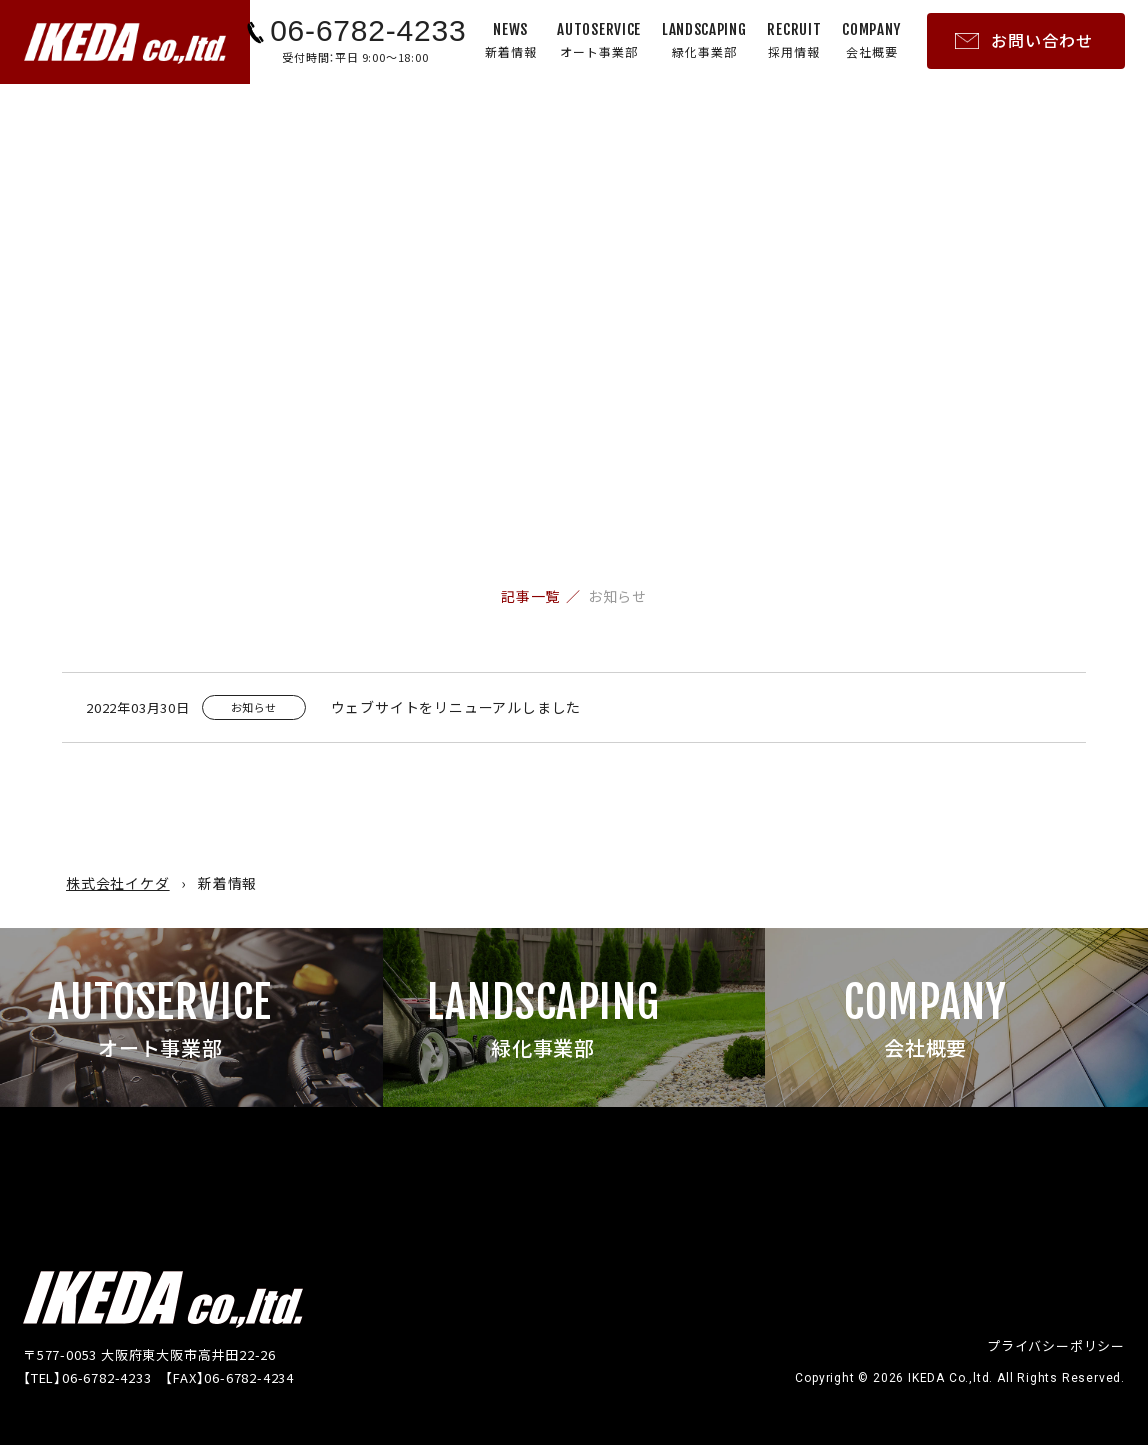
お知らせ (617, 596)
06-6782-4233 (368, 30)
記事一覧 (530, 596)
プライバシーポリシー (1056, 1345)
